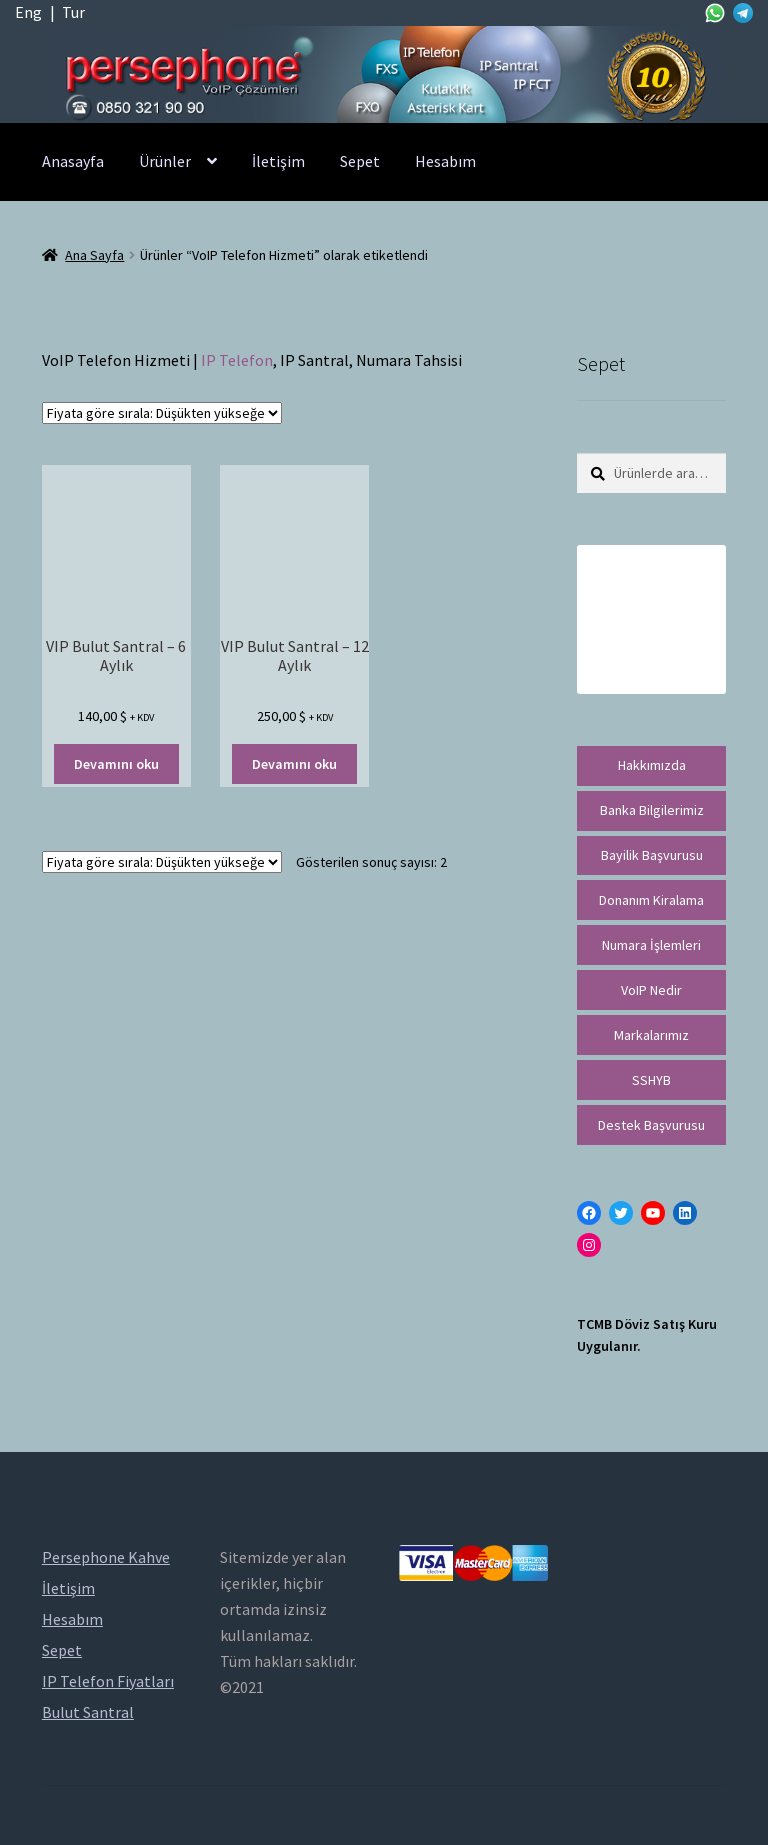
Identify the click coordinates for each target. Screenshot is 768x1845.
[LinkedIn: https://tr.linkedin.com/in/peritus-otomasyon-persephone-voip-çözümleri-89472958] (685, 1213)
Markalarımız (651, 1035)
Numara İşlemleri (651, 945)
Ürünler (165, 161)
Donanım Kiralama (651, 900)
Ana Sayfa (94, 255)
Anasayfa (73, 161)
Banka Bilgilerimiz (652, 810)
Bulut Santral (88, 1712)
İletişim (278, 161)
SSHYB (651, 1080)
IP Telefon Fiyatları (108, 1681)
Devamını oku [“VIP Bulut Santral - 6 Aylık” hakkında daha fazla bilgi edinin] (116, 764)
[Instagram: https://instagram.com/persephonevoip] (589, 1245)
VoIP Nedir (651, 990)
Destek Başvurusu (651, 1125)
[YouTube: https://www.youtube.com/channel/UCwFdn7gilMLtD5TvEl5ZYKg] (653, 1213)
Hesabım (445, 161)
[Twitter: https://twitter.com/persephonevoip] (621, 1213)
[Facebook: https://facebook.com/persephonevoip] (589, 1213)
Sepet (360, 161)
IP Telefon (237, 360)
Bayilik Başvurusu (652, 855)
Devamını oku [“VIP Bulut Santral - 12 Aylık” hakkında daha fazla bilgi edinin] (294, 764)
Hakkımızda (652, 765)
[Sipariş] (162, 413)
